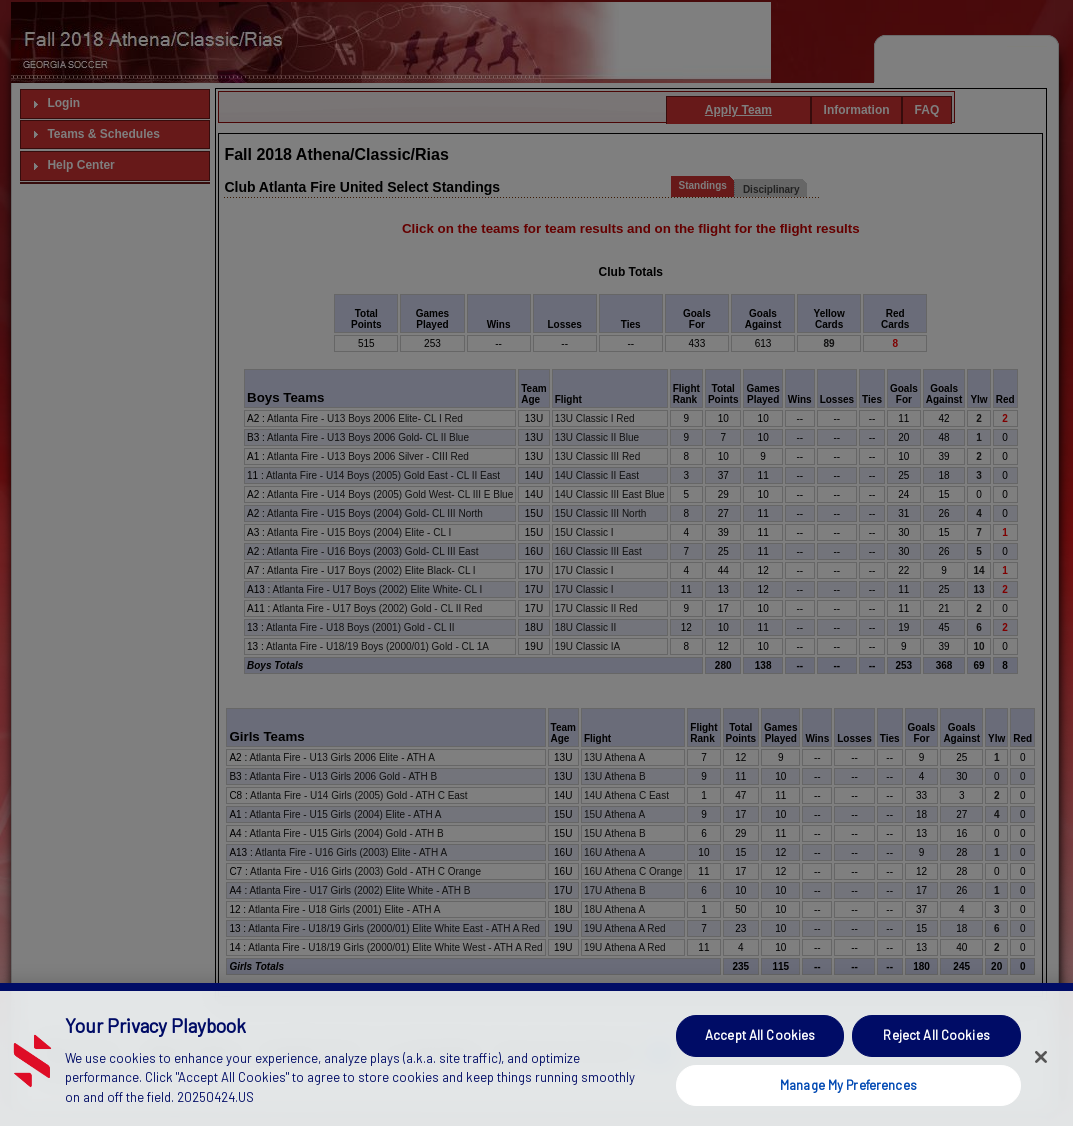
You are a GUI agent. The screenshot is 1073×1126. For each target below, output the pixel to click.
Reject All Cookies (936, 1066)
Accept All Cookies (760, 1066)
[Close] (1041, 1087)
